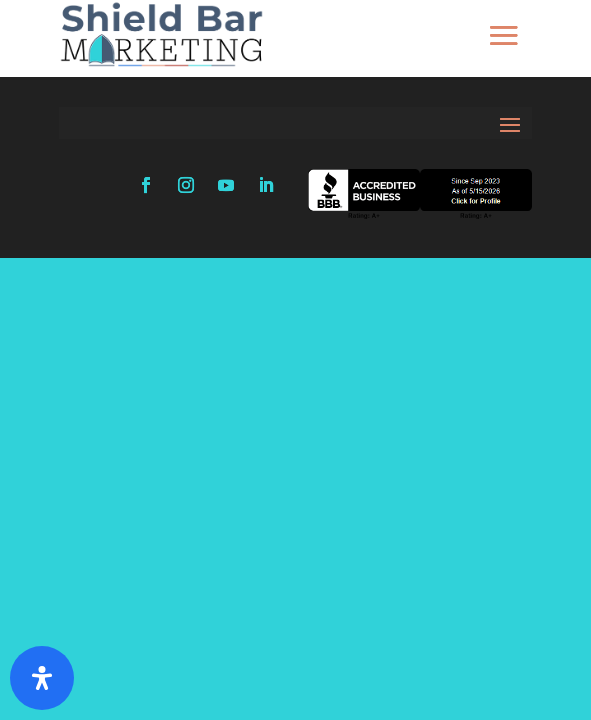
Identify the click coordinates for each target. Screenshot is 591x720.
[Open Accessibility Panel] (42, 678)
